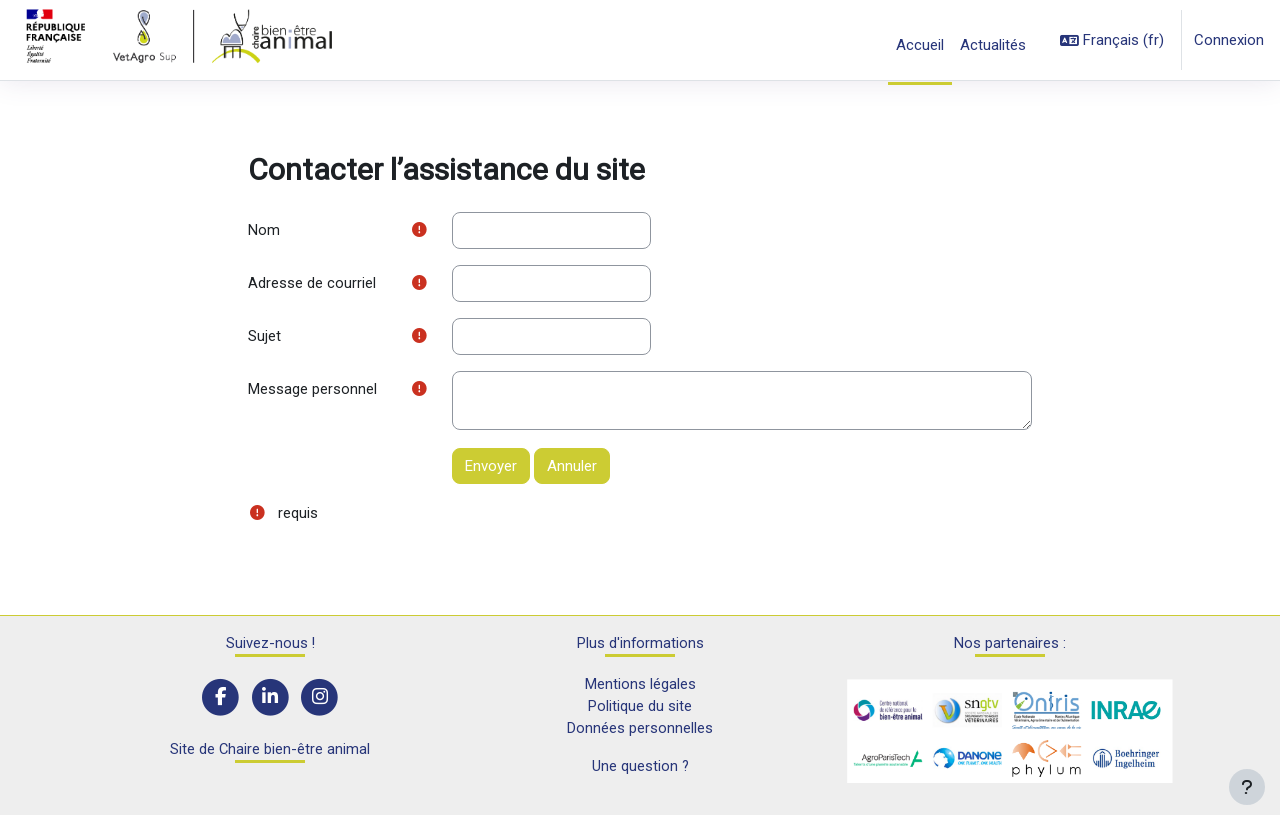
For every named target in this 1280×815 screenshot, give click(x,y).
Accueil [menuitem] (920, 45)
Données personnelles (640, 728)
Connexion (1229, 40)
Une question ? (640, 767)
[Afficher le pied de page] (1247, 787)
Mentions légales (640, 683)
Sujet (264, 337)
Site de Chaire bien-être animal (270, 750)
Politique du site (640, 706)
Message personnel (312, 391)
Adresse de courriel (312, 284)
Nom (264, 230)
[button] (1112, 40)
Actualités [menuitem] (993, 45)
